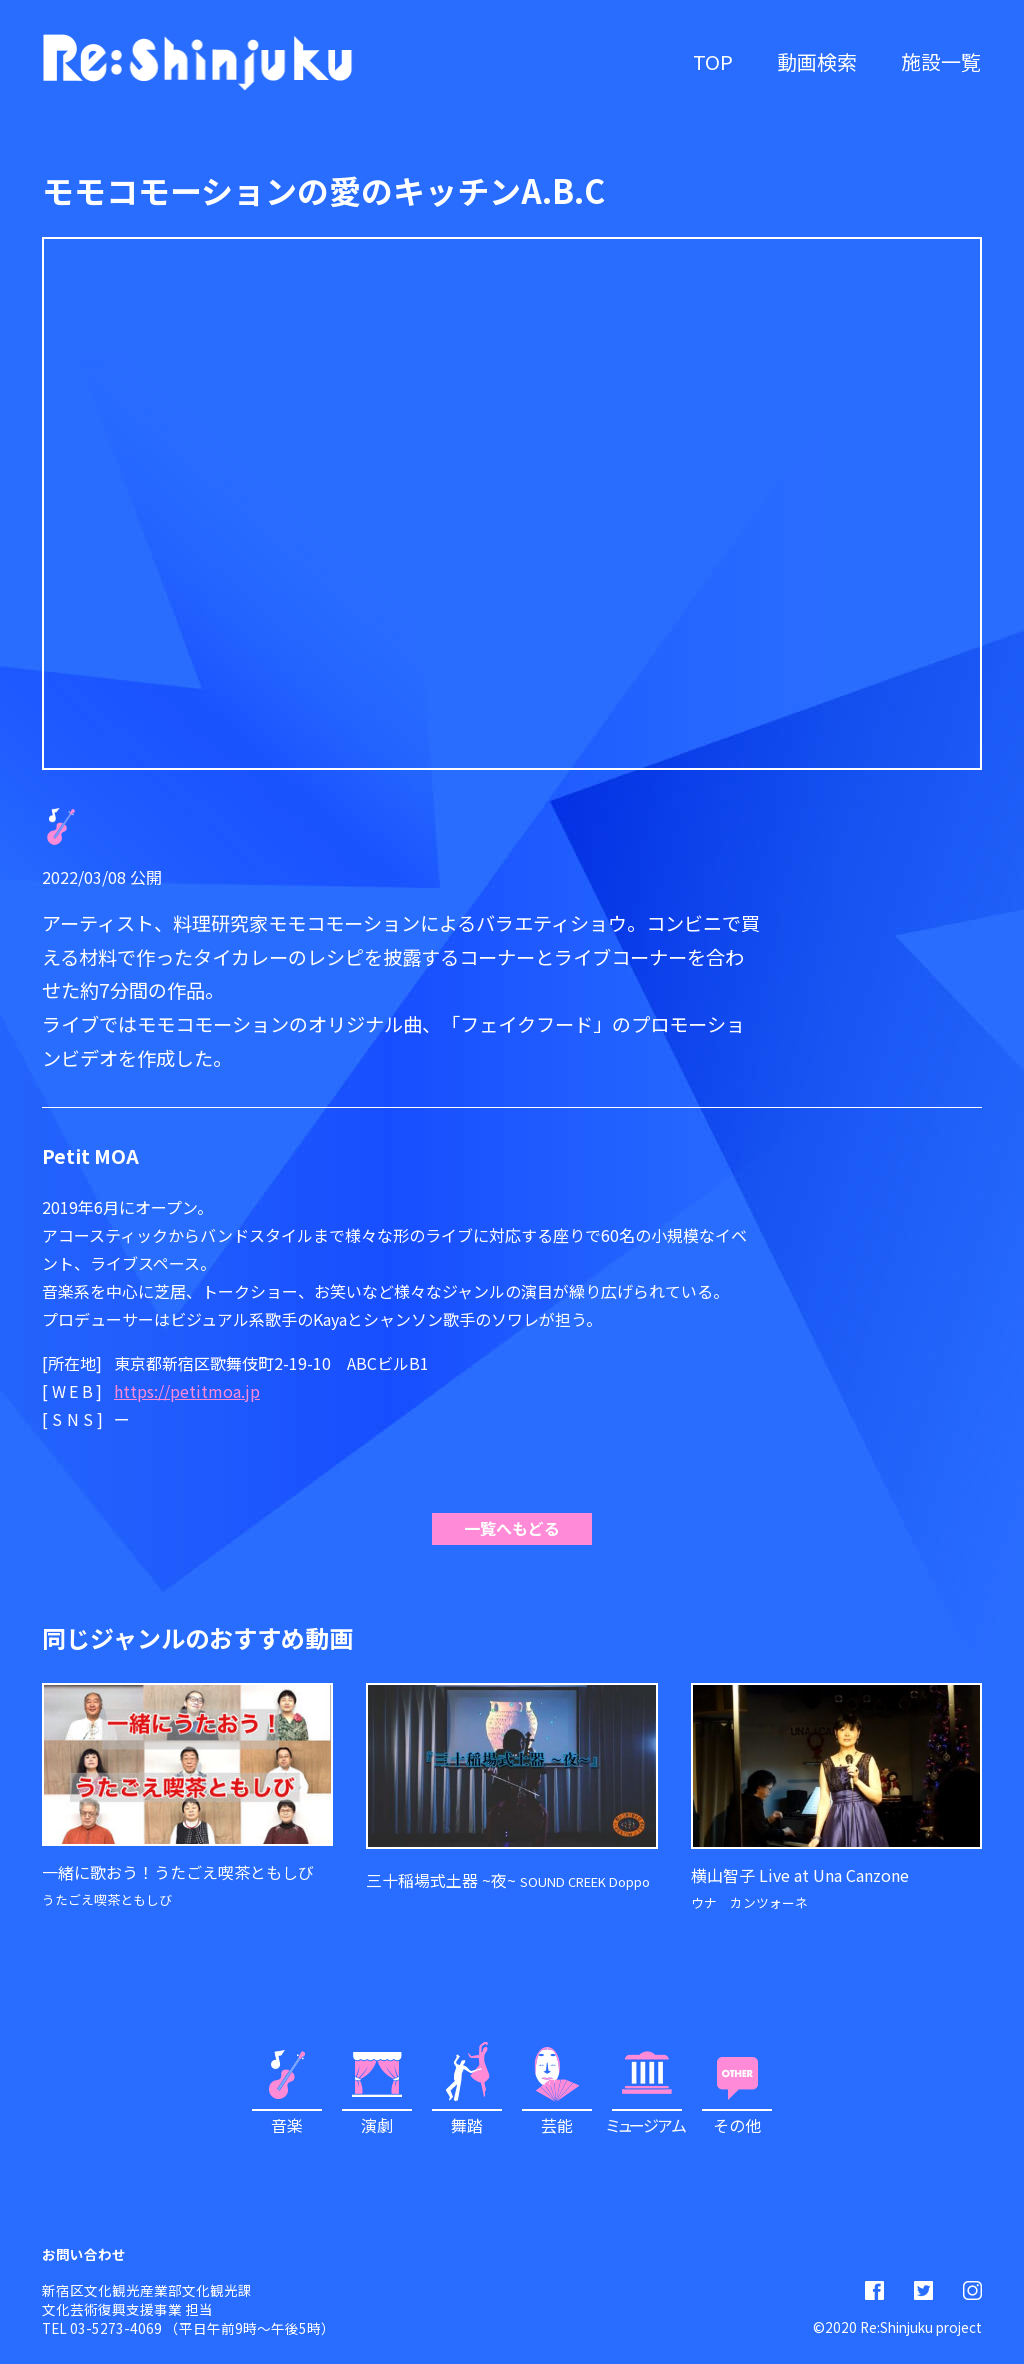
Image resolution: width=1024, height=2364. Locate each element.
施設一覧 (941, 61)
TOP (713, 61)
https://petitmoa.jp (187, 1391)
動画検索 (817, 61)
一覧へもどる (512, 1528)
